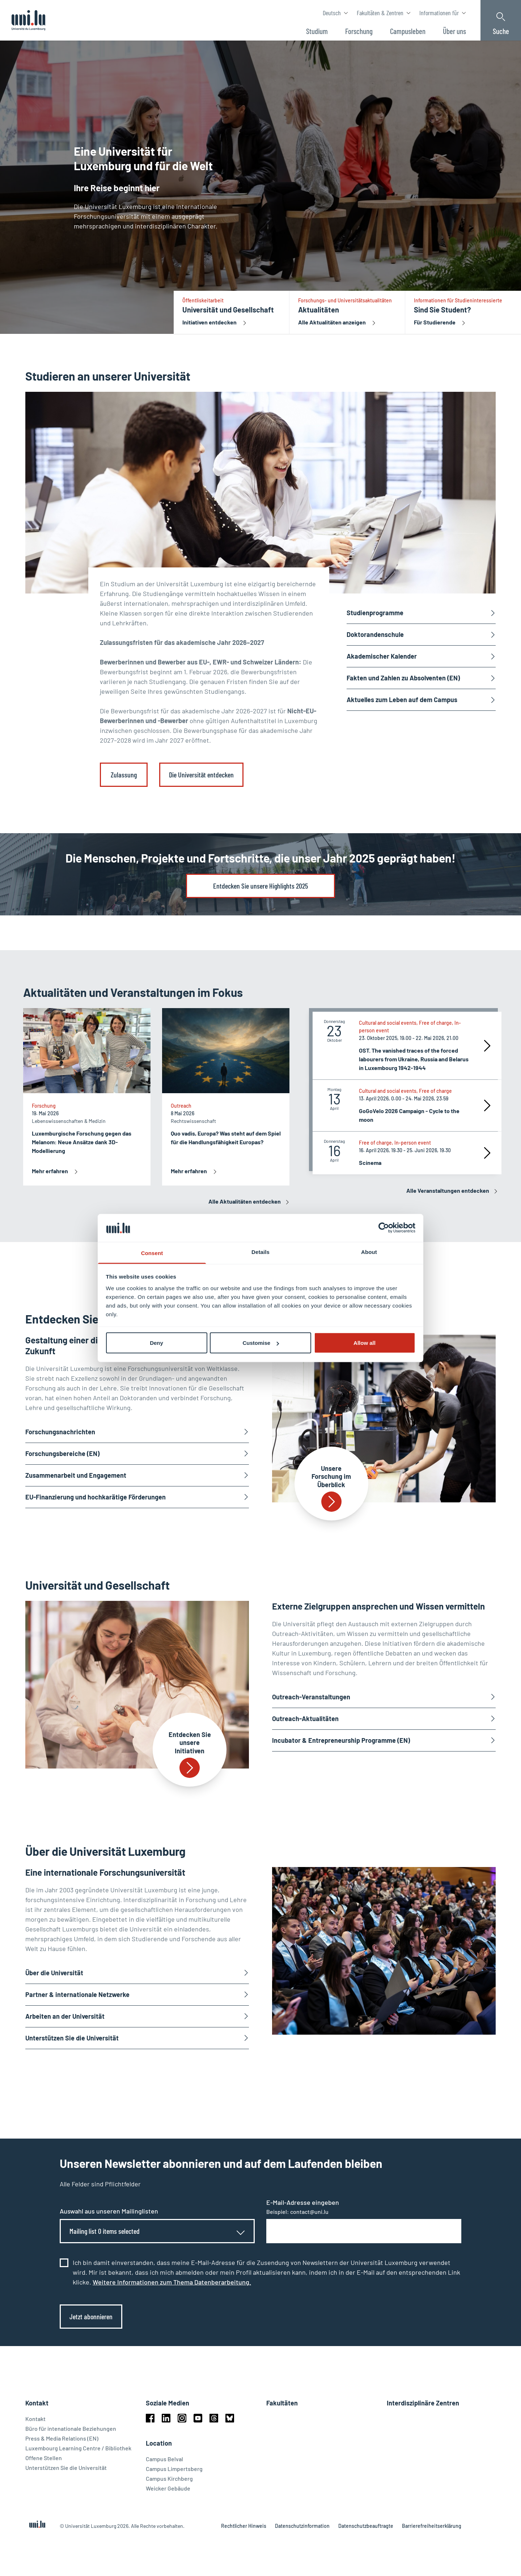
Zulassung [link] (124, 774)
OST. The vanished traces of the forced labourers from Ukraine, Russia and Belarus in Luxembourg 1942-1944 (414, 1059)
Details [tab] (260, 1252)
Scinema (370, 1162)
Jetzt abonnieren (91, 2316)
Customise (260, 1343)
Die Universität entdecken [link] (201, 774)
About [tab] (369, 1252)
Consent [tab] (152, 1253)
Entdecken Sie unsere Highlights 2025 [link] (260, 885)
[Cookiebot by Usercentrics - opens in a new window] (383, 1227)
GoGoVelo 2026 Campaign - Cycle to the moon (409, 1115)
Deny (156, 1343)
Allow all (364, 1343)
